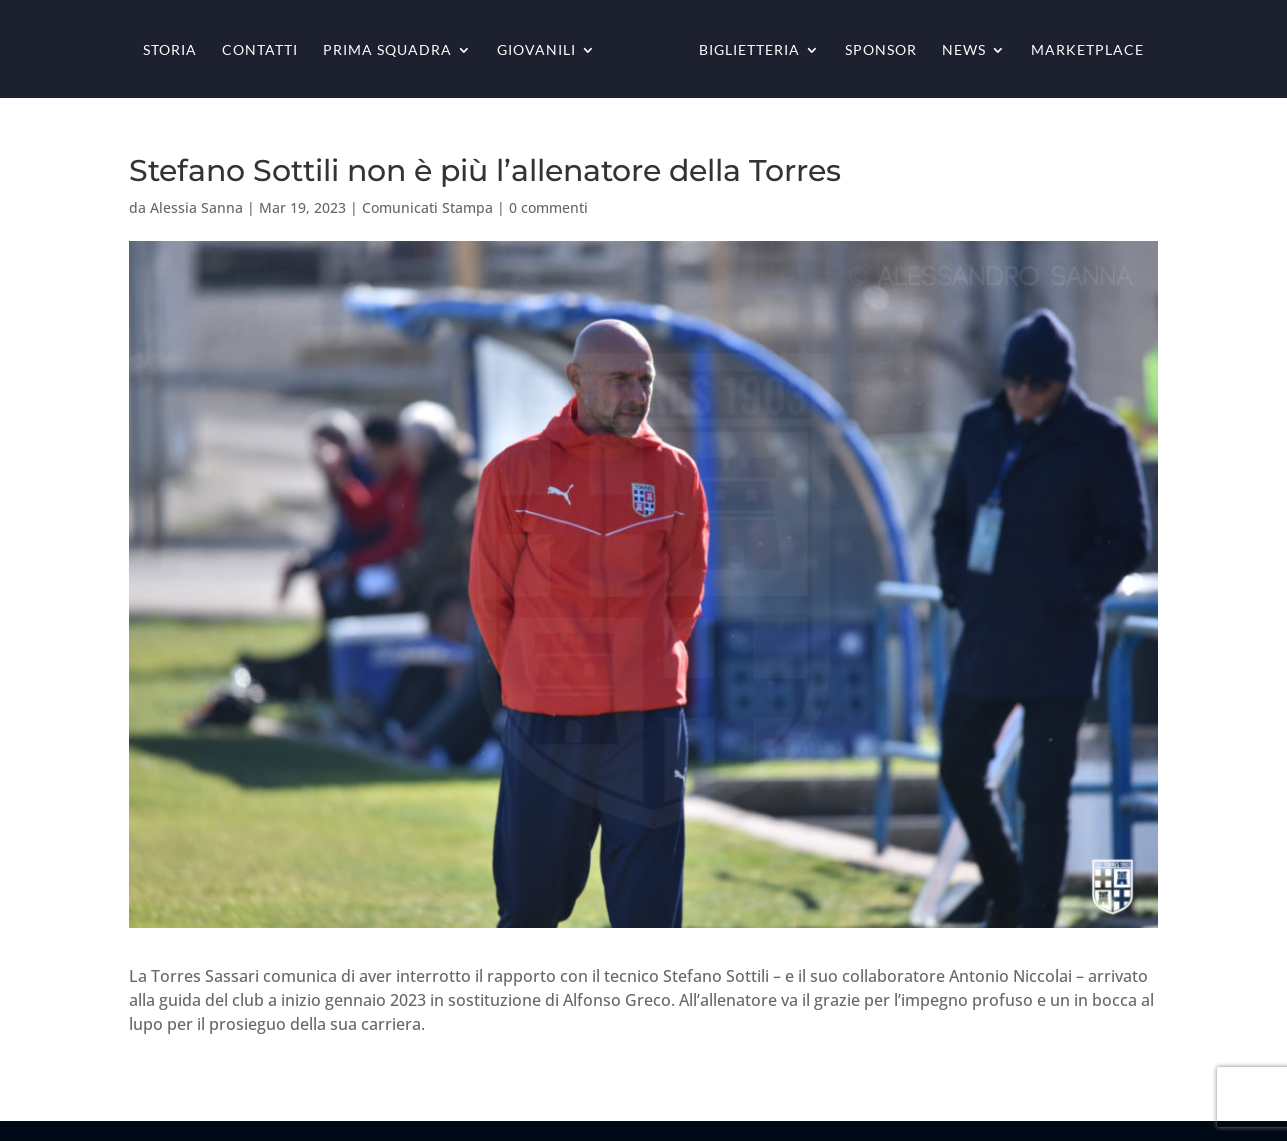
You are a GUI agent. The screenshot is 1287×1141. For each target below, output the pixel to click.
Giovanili (536, 50)
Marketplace (1087, 50)
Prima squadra (387, 50)
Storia (170, 50)
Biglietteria (749, 50)
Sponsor (881, 50)
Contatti (260, 50)
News (964, 50)
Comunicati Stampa (427, 207)
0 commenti (548, 207)
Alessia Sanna (196, 207)
